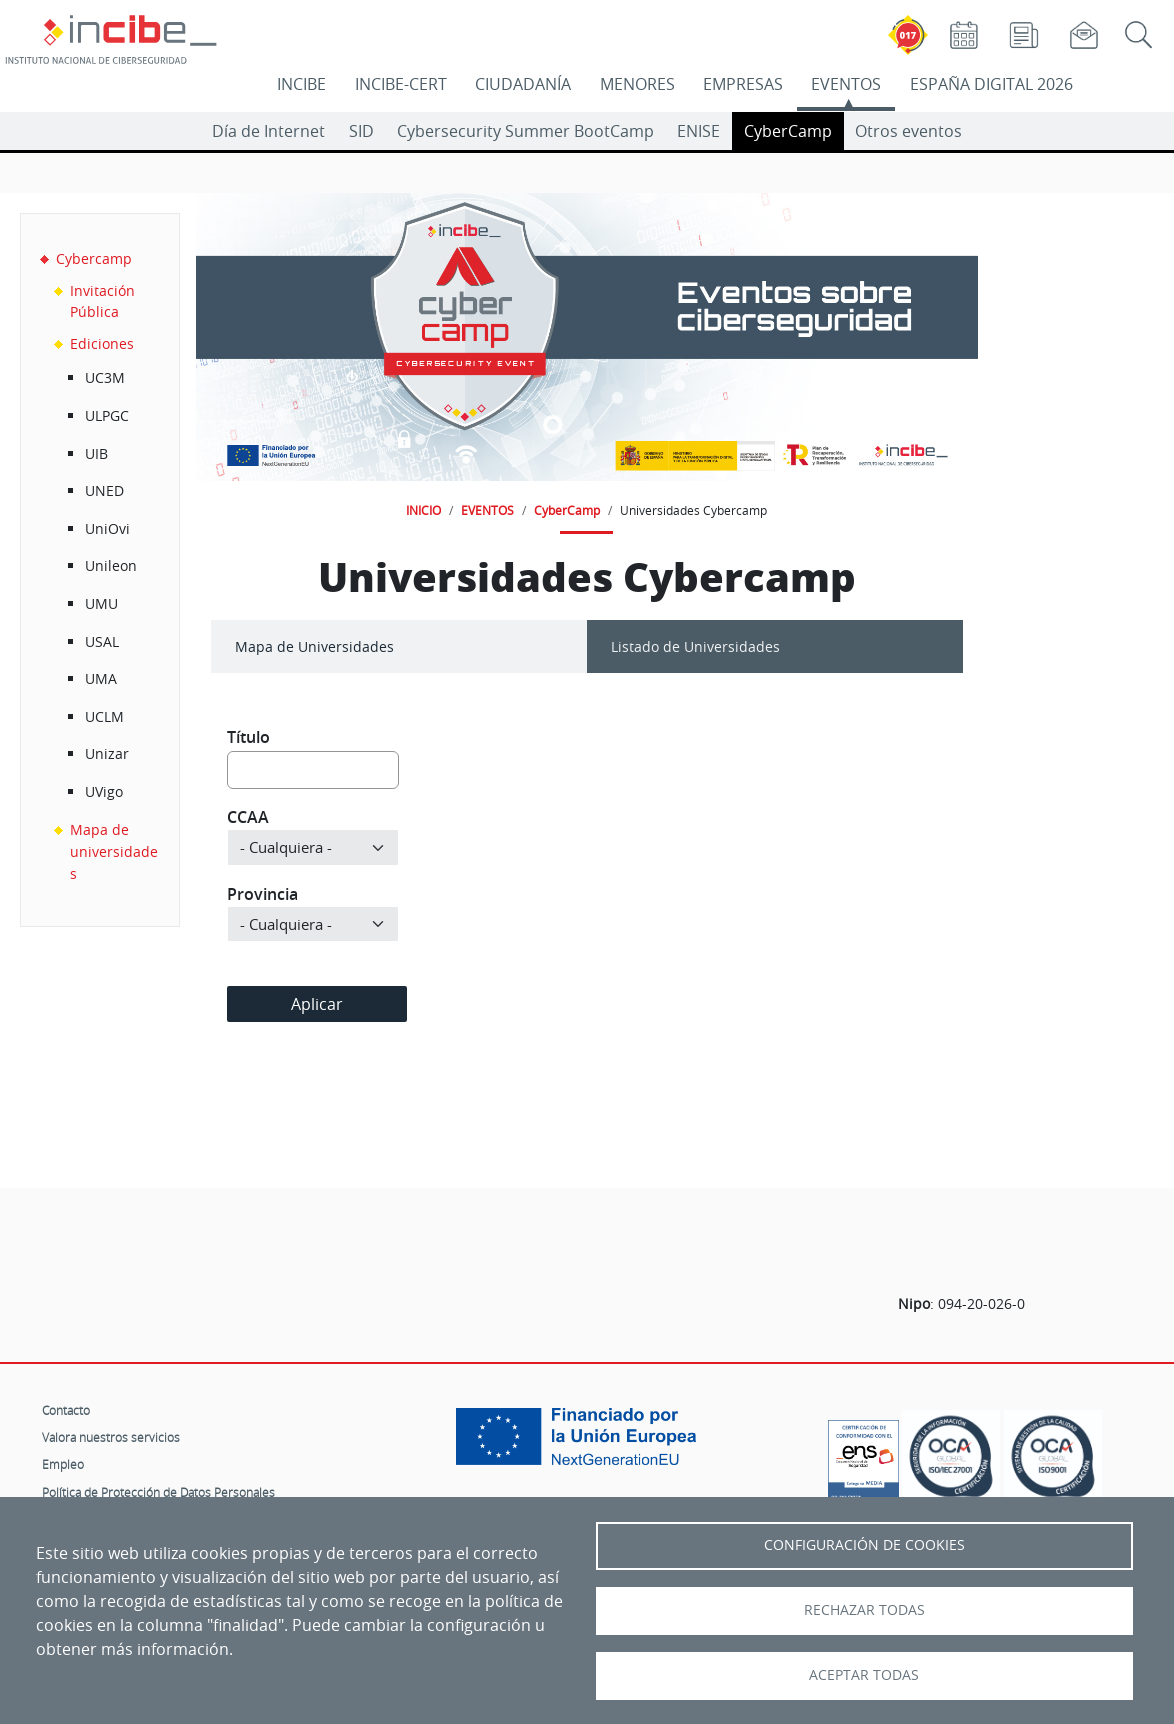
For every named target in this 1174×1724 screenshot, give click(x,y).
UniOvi (107, 528)
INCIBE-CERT (401, 84)
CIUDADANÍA (523, 84)
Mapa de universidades (114, 851)
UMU (101, 603)
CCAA (248, 817)
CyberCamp (788, 131)
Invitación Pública (102, 301)
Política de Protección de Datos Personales (158, 1492)
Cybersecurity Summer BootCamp (525, 131)
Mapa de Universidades (314, 646)
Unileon (111, 565)
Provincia (262, 894)
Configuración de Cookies (864, 1545)
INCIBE (301, 84)
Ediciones (102, 343)
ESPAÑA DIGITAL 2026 (991, 84)
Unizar (107, 753)
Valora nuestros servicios (111, 1437)
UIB (96, 453)
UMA (101, 678)
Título (248, 737)
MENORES (637, 84)
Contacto (66, 1410)
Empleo (63, 1464)
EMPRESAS (743, 84)
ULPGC (107, 415)
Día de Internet (268, 131)
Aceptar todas (864, 1675)
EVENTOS (846, 84)
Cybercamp (94, 258)
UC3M (105, 377)
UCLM (104, 716)
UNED (104, 490)
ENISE (698, 131)
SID (361, 131)
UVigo (104, 791)
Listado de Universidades (695, 646)
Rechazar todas (864, 1610)
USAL (102, 641)
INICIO (423, 510)
